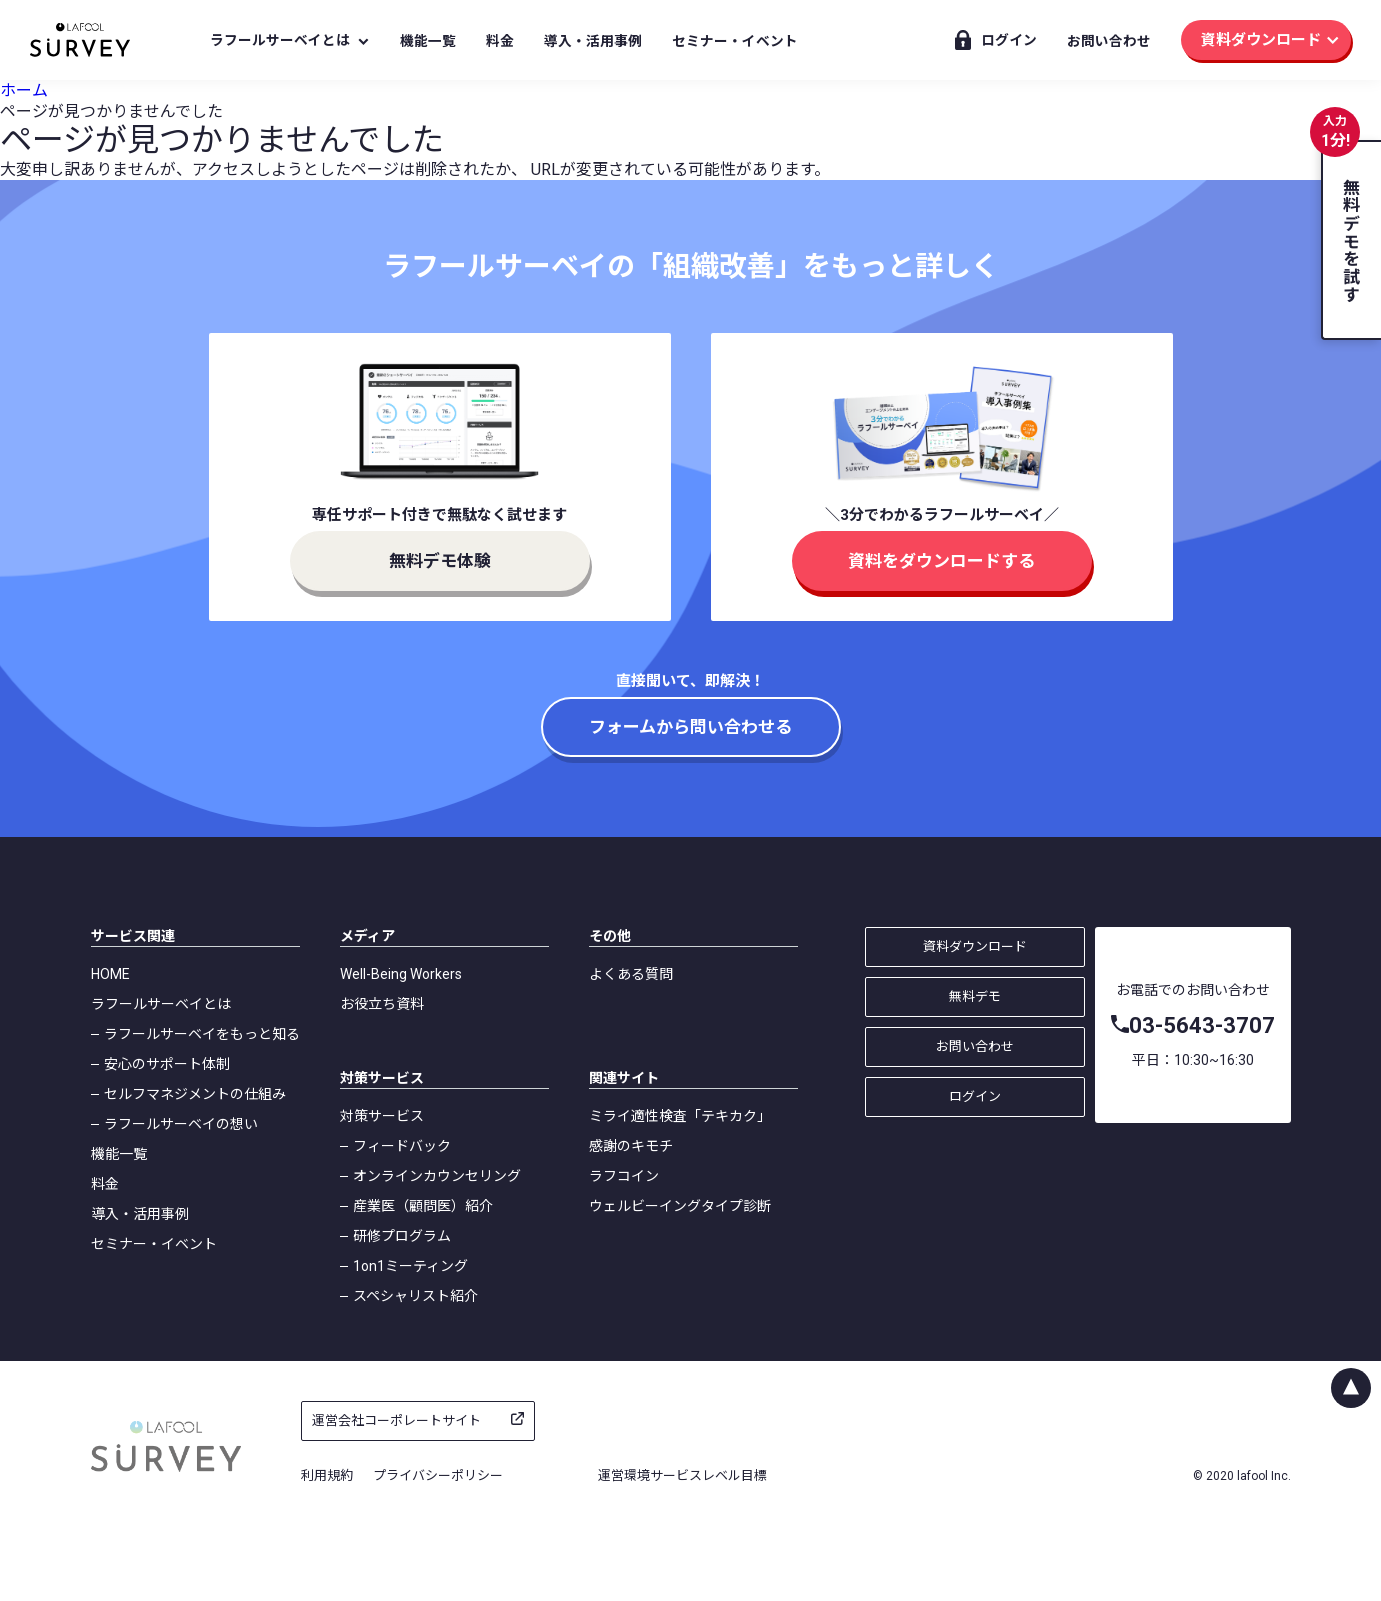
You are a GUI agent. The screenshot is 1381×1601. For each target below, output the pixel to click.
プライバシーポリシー (438, 1475)
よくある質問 (631, 974)
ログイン (1009, 40)
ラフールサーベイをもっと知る (202, 1034)
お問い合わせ (1109, 41)
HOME (110, 974)
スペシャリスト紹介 (415, 1296)
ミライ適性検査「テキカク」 (680, 1116)
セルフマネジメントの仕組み (195, 1094)
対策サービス (382, 1116)
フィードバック (402, 1146)
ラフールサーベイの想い (181, 1124)
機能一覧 (428, 41)
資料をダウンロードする (941, 561)
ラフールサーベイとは (280, 40)
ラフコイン (624, 1176)
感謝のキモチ (631, 1146)
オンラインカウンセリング (437, 1176)
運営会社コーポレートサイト (396, 1420)
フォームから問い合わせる (690, 727)
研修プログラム (402, 1236)
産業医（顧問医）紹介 (423, 1206)
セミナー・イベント (735, 41)
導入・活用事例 (593, 41)
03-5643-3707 (1202, 1025)
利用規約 (327, 1475)
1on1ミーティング (410, 1266)
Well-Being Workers (401, 974)
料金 (500, 41)
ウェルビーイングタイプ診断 (680, 1206)
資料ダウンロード (1261, 40)
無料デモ (975, 996)
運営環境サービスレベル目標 (682, 1475)
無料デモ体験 (440, 561)
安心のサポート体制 (167, 1064)
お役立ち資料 (382, 1004)
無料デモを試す (1350, 240)
